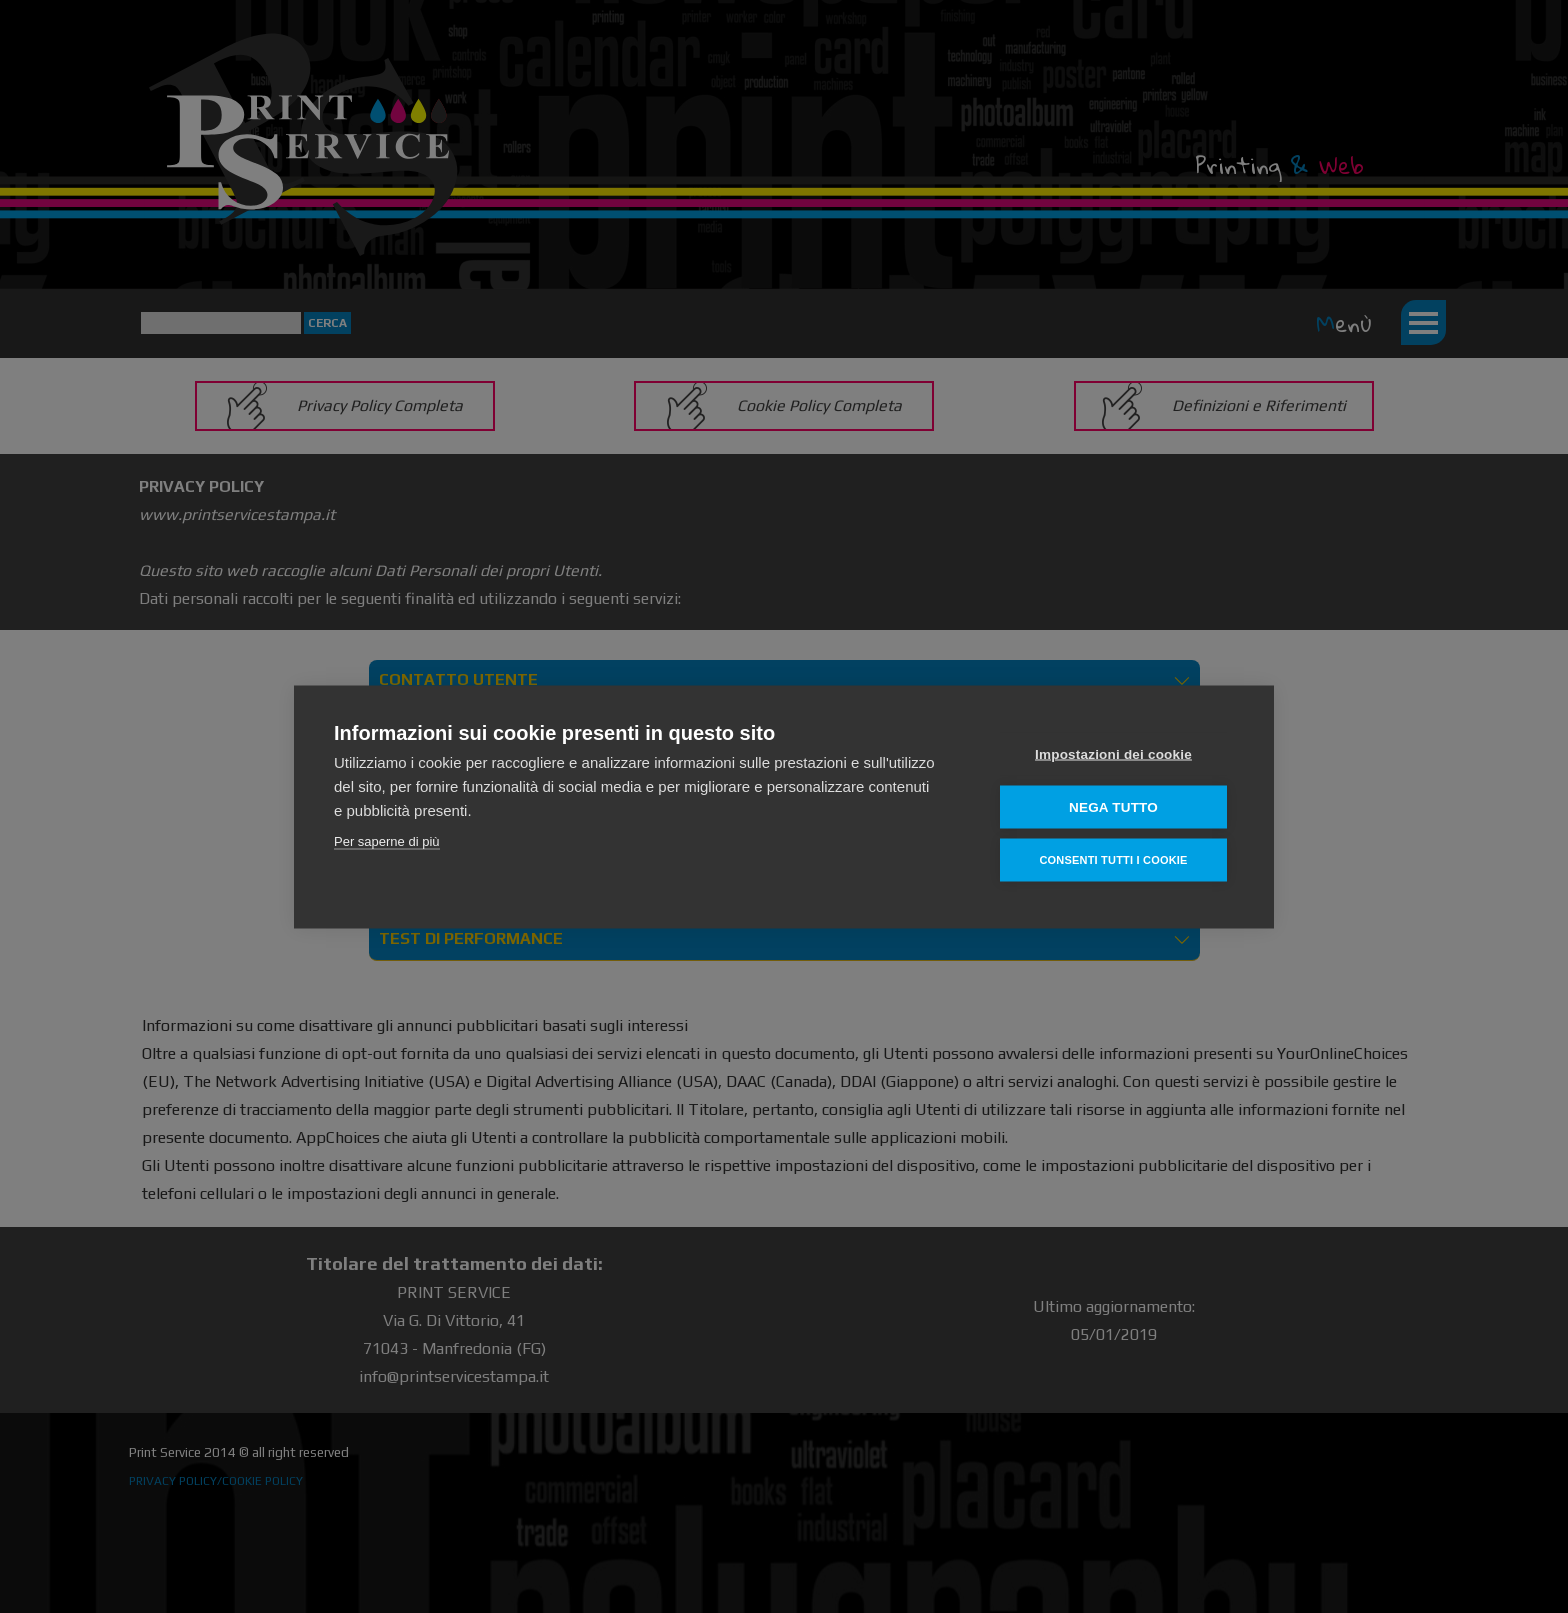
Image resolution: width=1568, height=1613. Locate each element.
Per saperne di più (387, 840)
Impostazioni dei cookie (1113, 753)
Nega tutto (1113, 806)
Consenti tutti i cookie (1113, 859)
